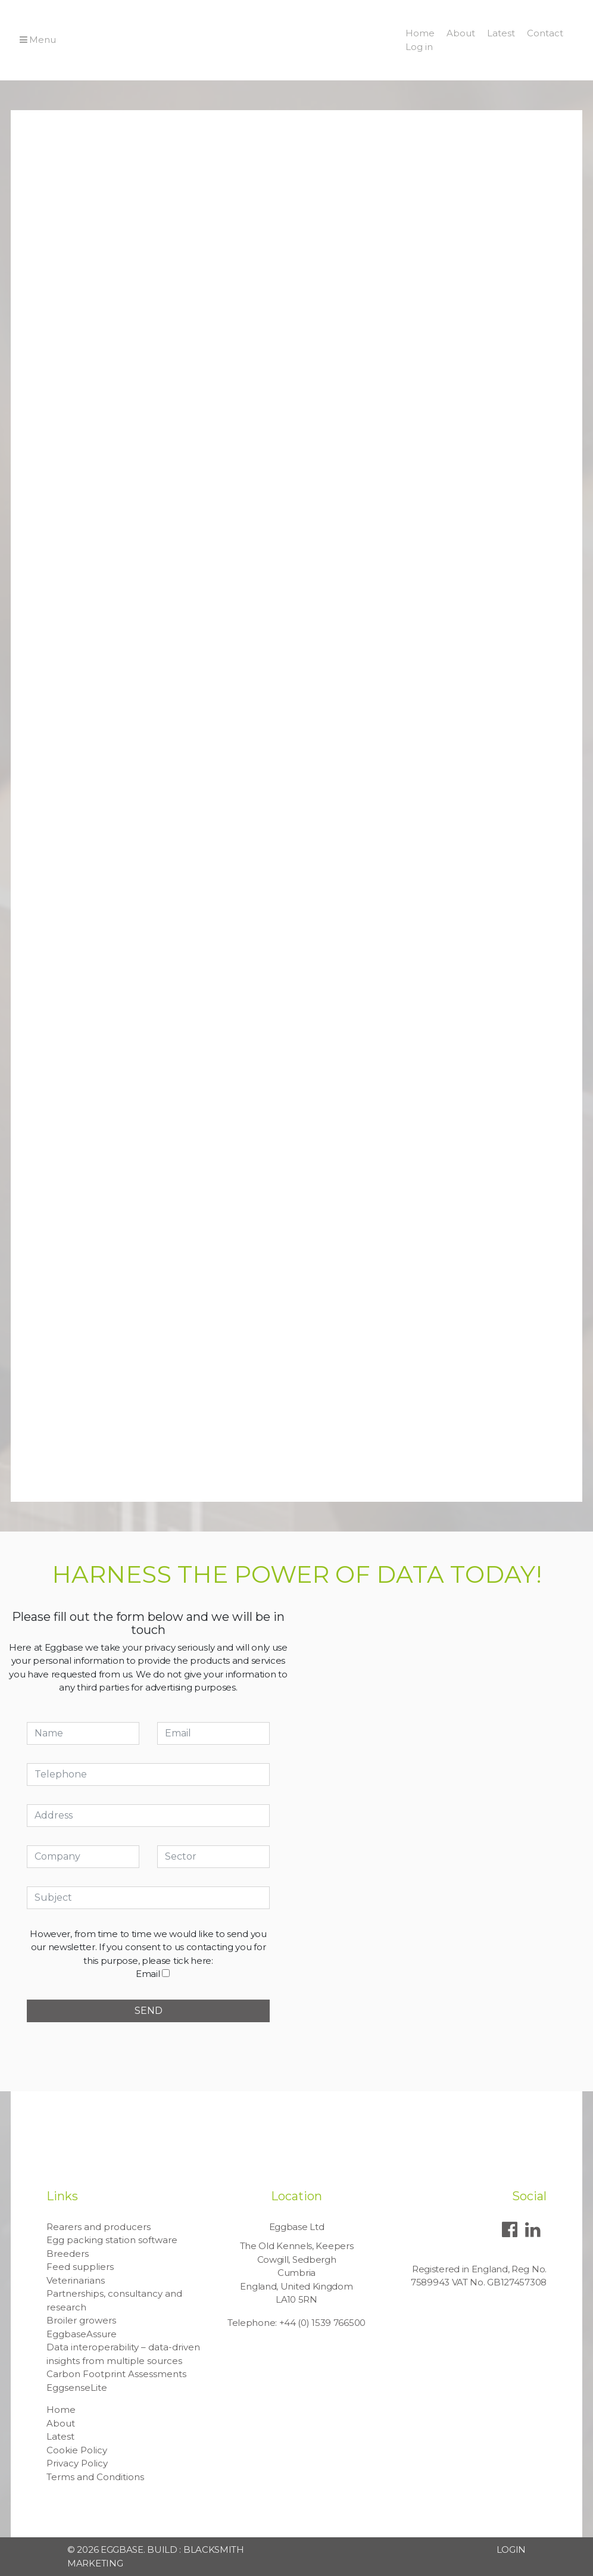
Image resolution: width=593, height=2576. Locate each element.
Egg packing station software (111, 2240)
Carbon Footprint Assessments (116, 2373)
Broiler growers (81, 2320)
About (461, 33)
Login (511, 2549)
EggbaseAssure (81, 2334)
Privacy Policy (77, 2463)
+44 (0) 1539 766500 (322, 2322)
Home (420, 33)
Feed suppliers (80, 2266)
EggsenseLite (76, 2387)
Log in (419, 46)
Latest (501, 33)
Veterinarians (75, 2280)
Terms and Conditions (95, 2477)
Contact (545, 33)
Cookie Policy (76, 2450)
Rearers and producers (98, 2226)
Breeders (67, 2253)
